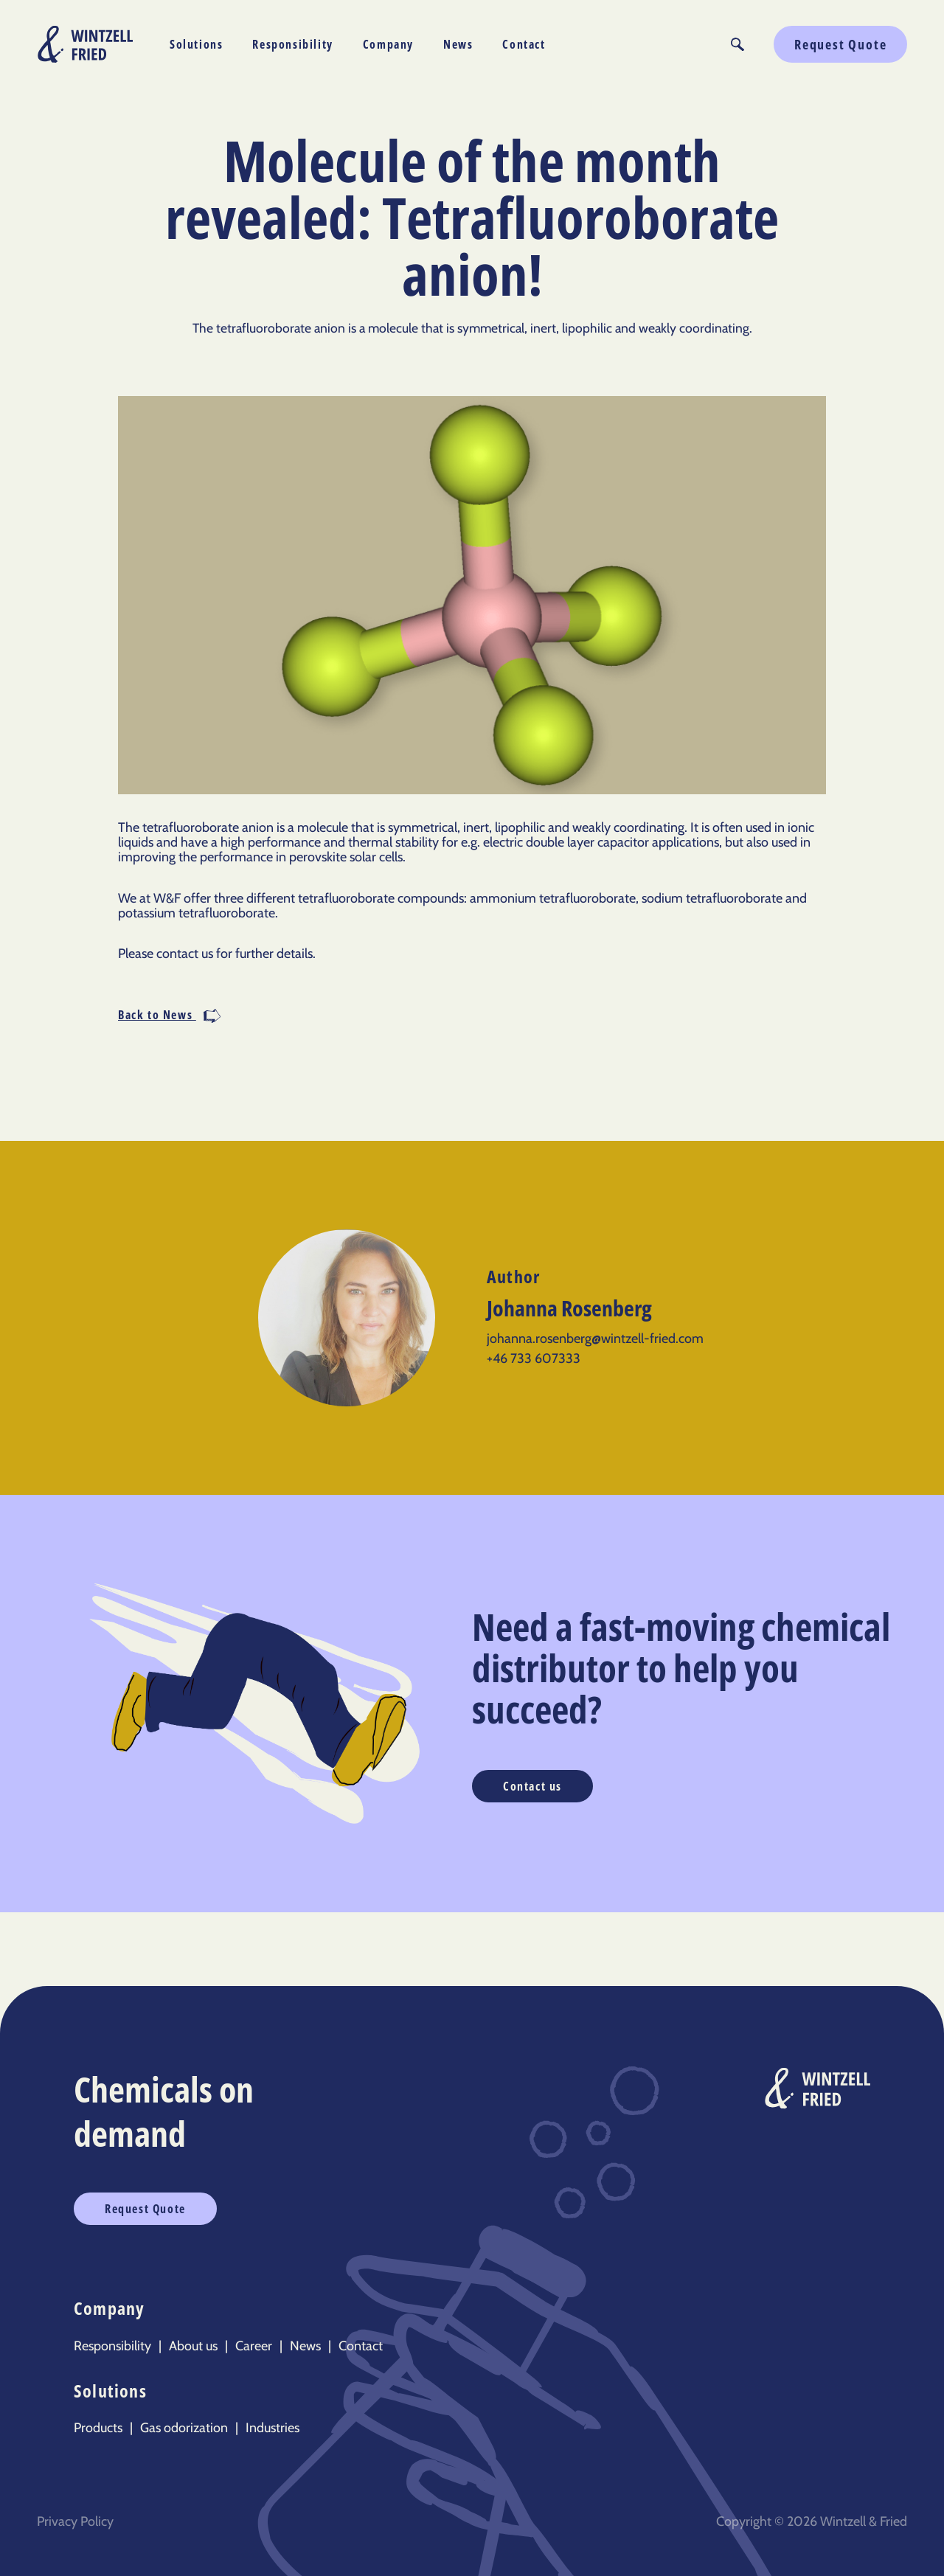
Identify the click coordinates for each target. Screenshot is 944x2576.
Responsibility (292, 44)
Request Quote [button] (840, 44)
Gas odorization (184, 2428)
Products (98, 2428)
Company (388, 44)
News (458, 44)
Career (253, 2346)
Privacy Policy (75, 2521)
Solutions (196, 44)
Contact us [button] (532, 1786)
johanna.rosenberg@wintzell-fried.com (595, 1338)
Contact (523, 44)
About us (193, 2346)
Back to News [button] (169, 1016)
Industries (272, 2428)
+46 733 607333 (533, 1358)
